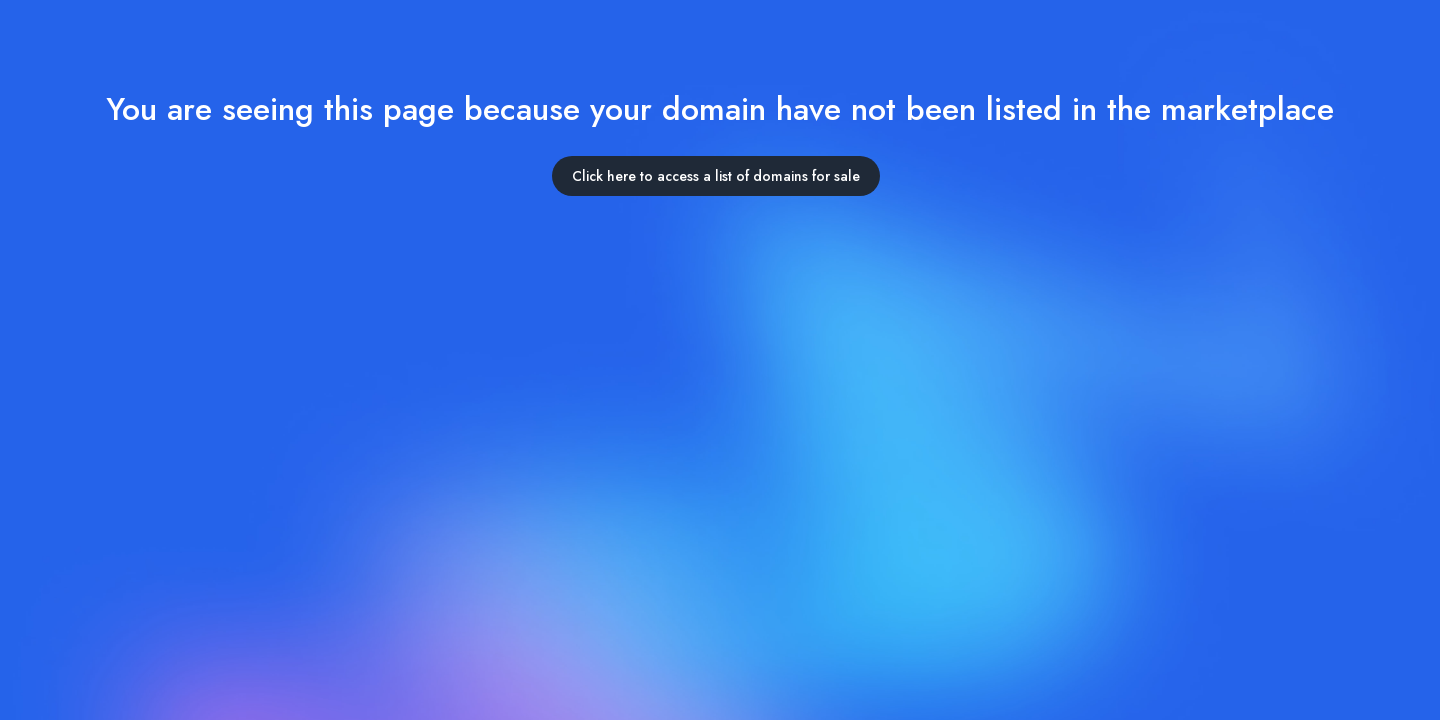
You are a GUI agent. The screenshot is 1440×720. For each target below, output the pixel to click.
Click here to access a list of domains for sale (716, 176)
